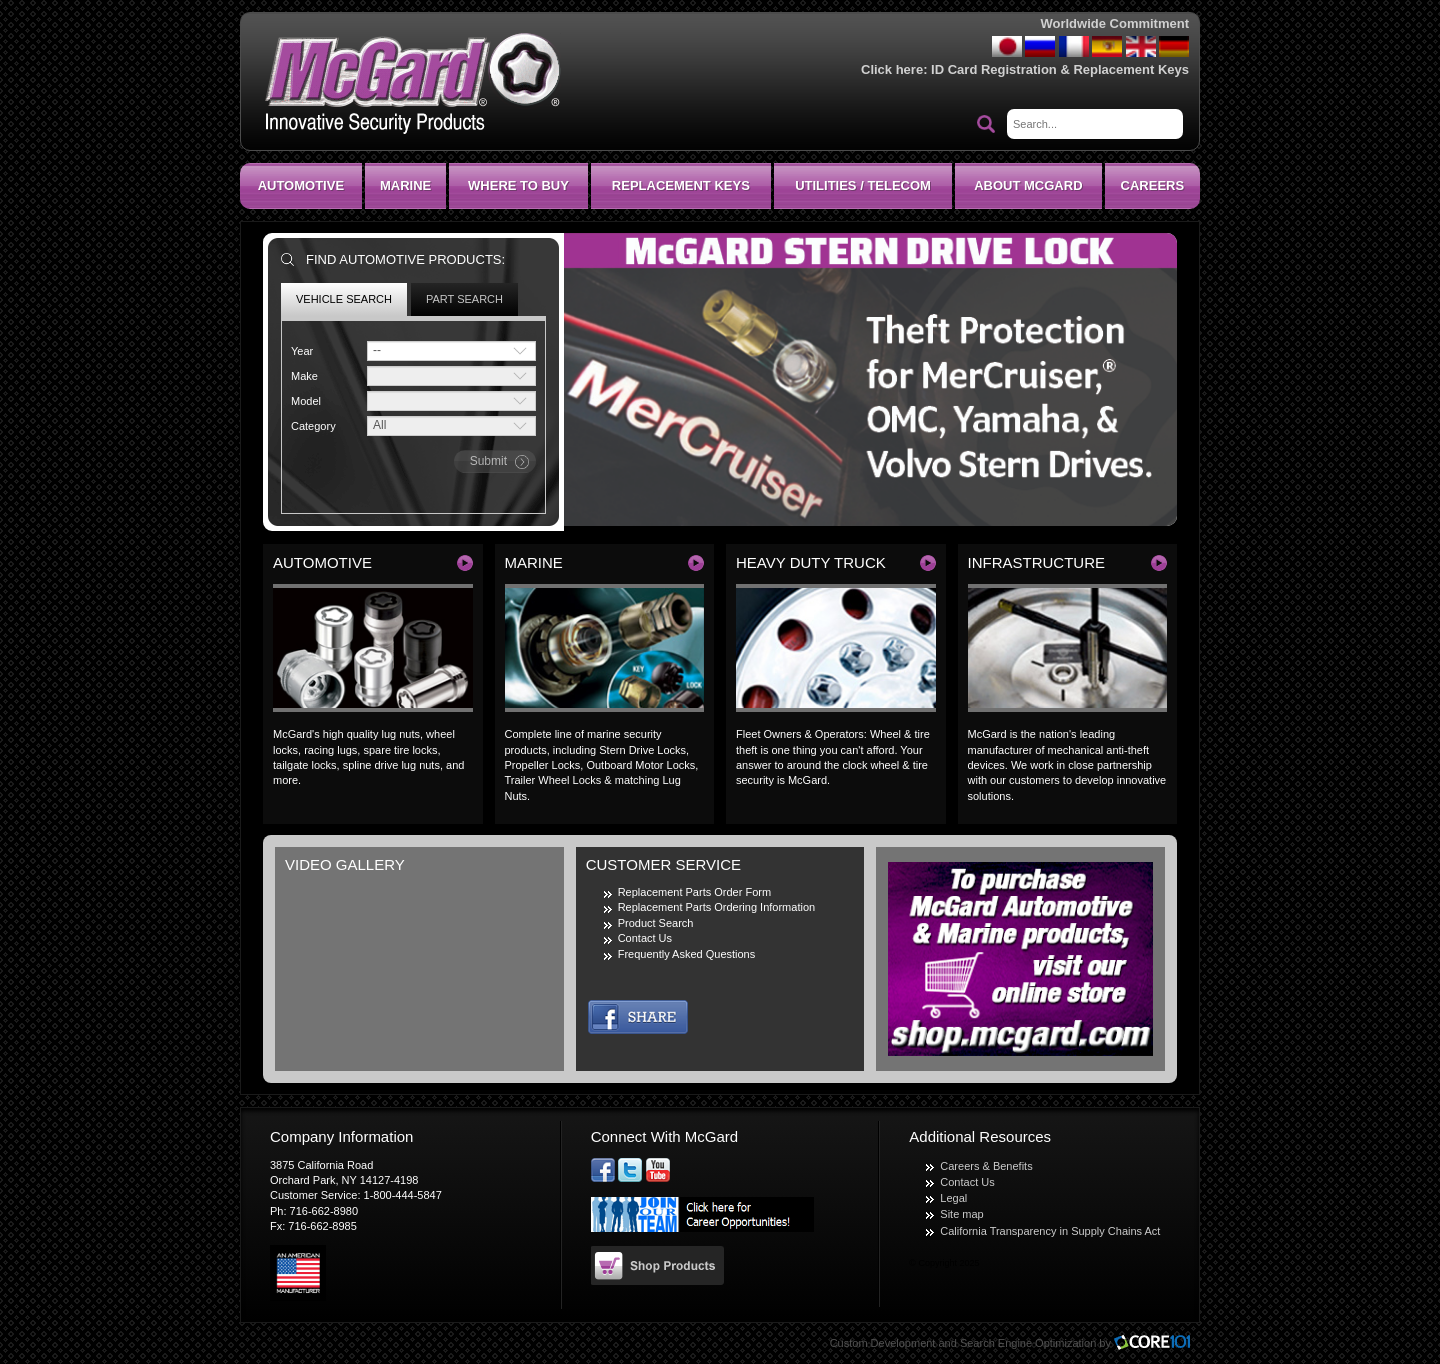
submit (488, 461)
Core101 (1157, 1343)
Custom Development (883, 1343)
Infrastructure (1037, 563)
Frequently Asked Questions (687, 954)
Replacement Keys (681, 185)
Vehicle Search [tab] (344, 299)
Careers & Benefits (986, 1166)
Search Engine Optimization (1028, 1343)
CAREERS (1153, 185)
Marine (405, 185)
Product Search (656, 923)
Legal (953, 1198)
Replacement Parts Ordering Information (716, 907)
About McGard (1028, 185)
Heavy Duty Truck (811, 563)
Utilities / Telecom (863, 185)
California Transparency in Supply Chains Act (1050, 1231)
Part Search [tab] (464, 299)
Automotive (301, 185)
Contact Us (645, 938)
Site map (961, 1214)
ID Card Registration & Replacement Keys (1060, 69)
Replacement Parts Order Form (694, 892)
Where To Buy (518, 185)
